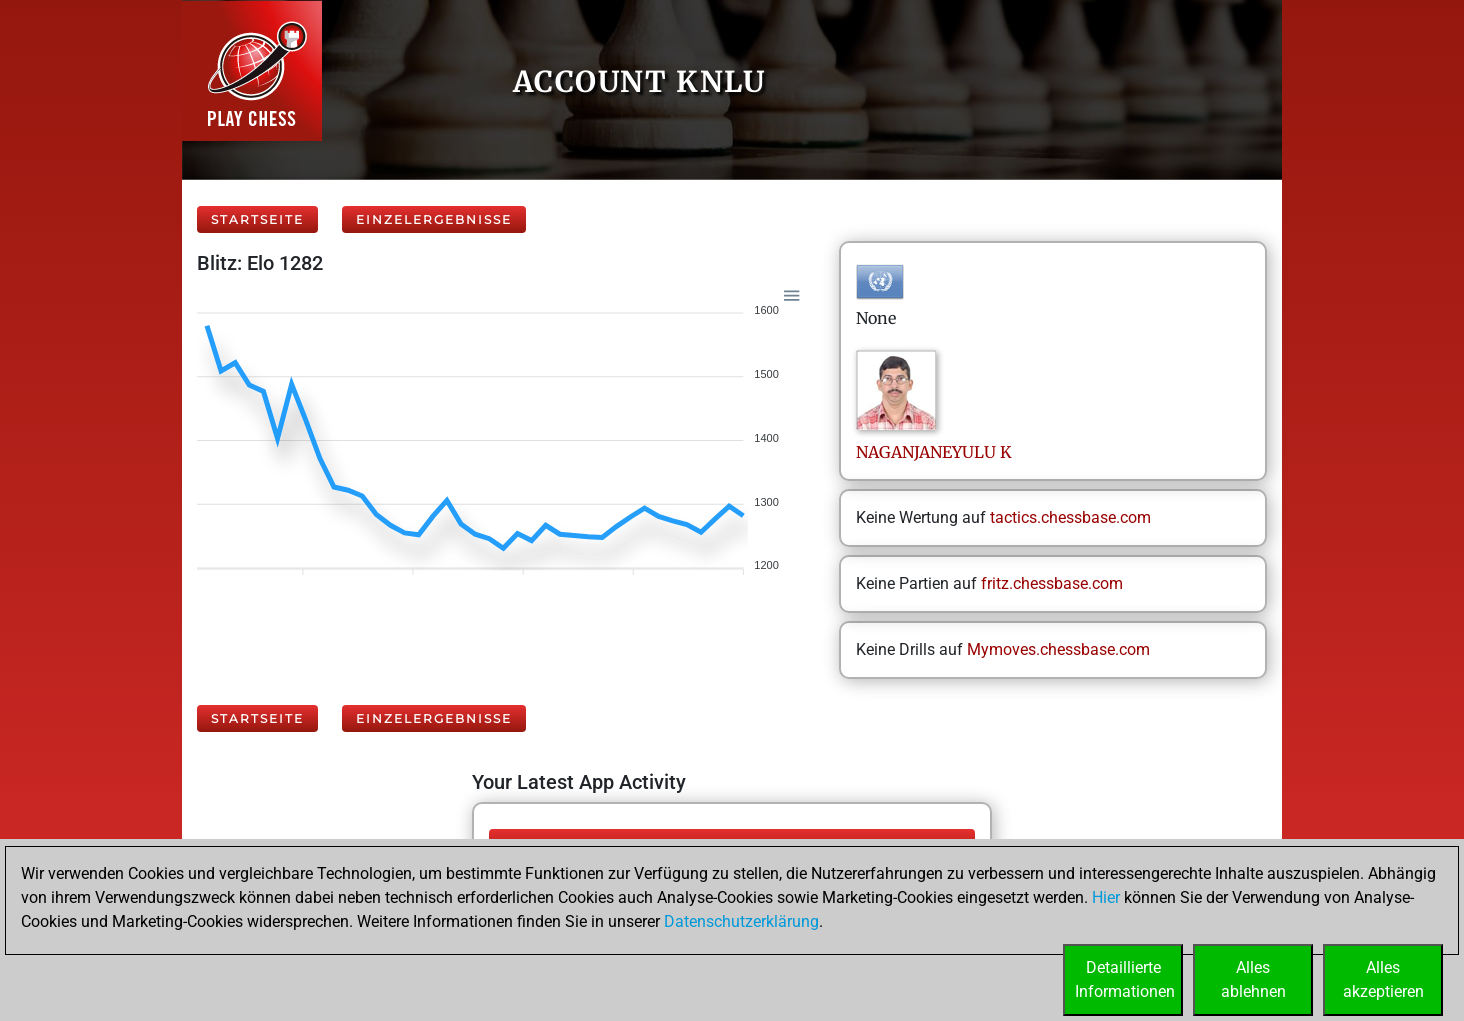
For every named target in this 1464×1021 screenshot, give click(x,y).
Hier (1106, 897)
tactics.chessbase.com (1070, 517)
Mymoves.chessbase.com (1058, 649)
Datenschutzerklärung (741, 921)
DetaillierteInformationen (1125, 979)
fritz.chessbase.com (1052, 583)
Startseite (257, 219)
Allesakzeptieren (1383, 979)
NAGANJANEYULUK (934, 452)
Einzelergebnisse (434, 219)
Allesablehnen (1253, 979)
